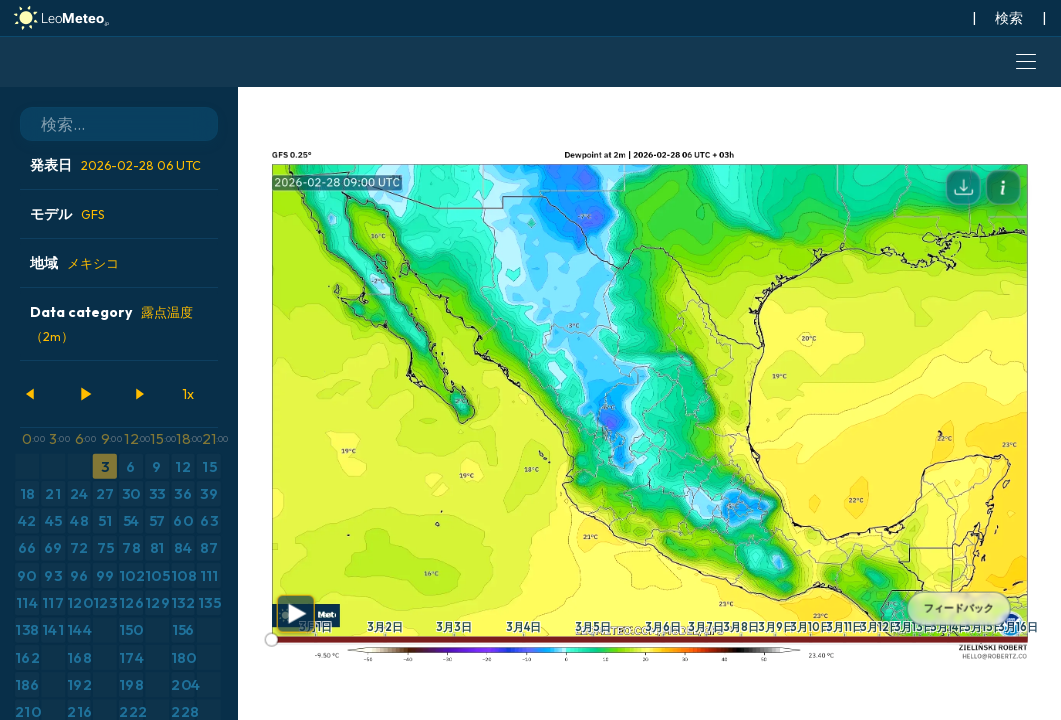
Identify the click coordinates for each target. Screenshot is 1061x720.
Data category (111, 323)
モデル (67, 214)
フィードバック (959, 608)
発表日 (115, 165)
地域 (74, 263)
